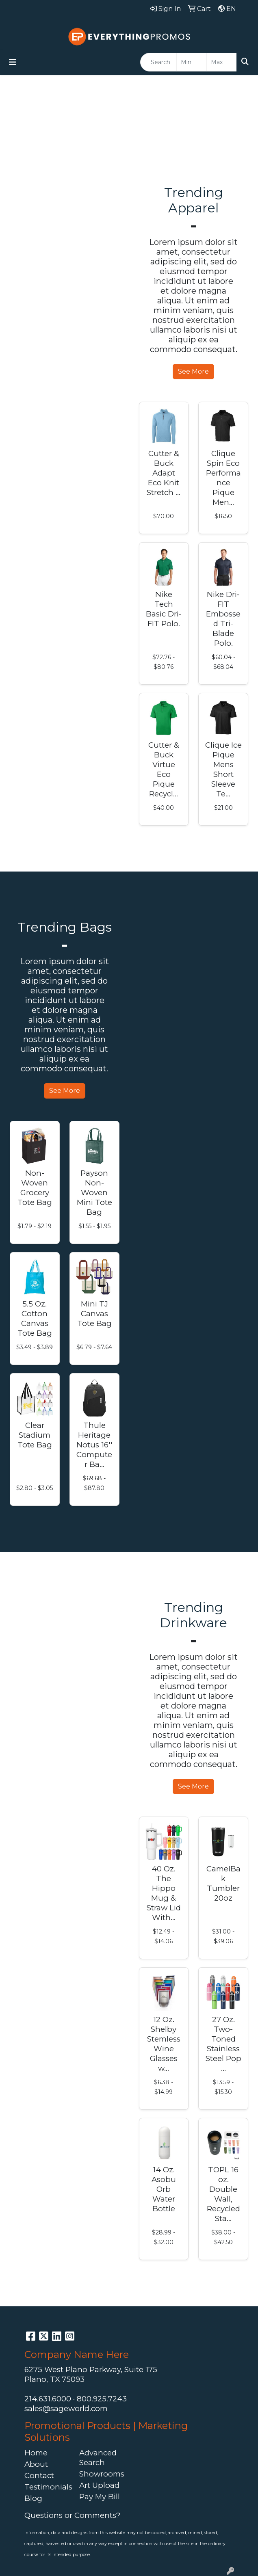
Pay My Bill (99, 2496)
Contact (39, 2475)
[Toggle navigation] (12, 62)
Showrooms (101, 2474)
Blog (33, 2498)
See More (193, 371)
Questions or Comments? (72, 2515)
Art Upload (99, 2485)
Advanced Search (98, 2457)
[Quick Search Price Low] (191, 62)
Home (36, 2452)
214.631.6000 (47, 2398)
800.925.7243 (102, 2398)
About (36, 2464)
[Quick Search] (158, 62)
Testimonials (46, 2487)
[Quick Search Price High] (221, 62)
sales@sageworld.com (66, 2408)
